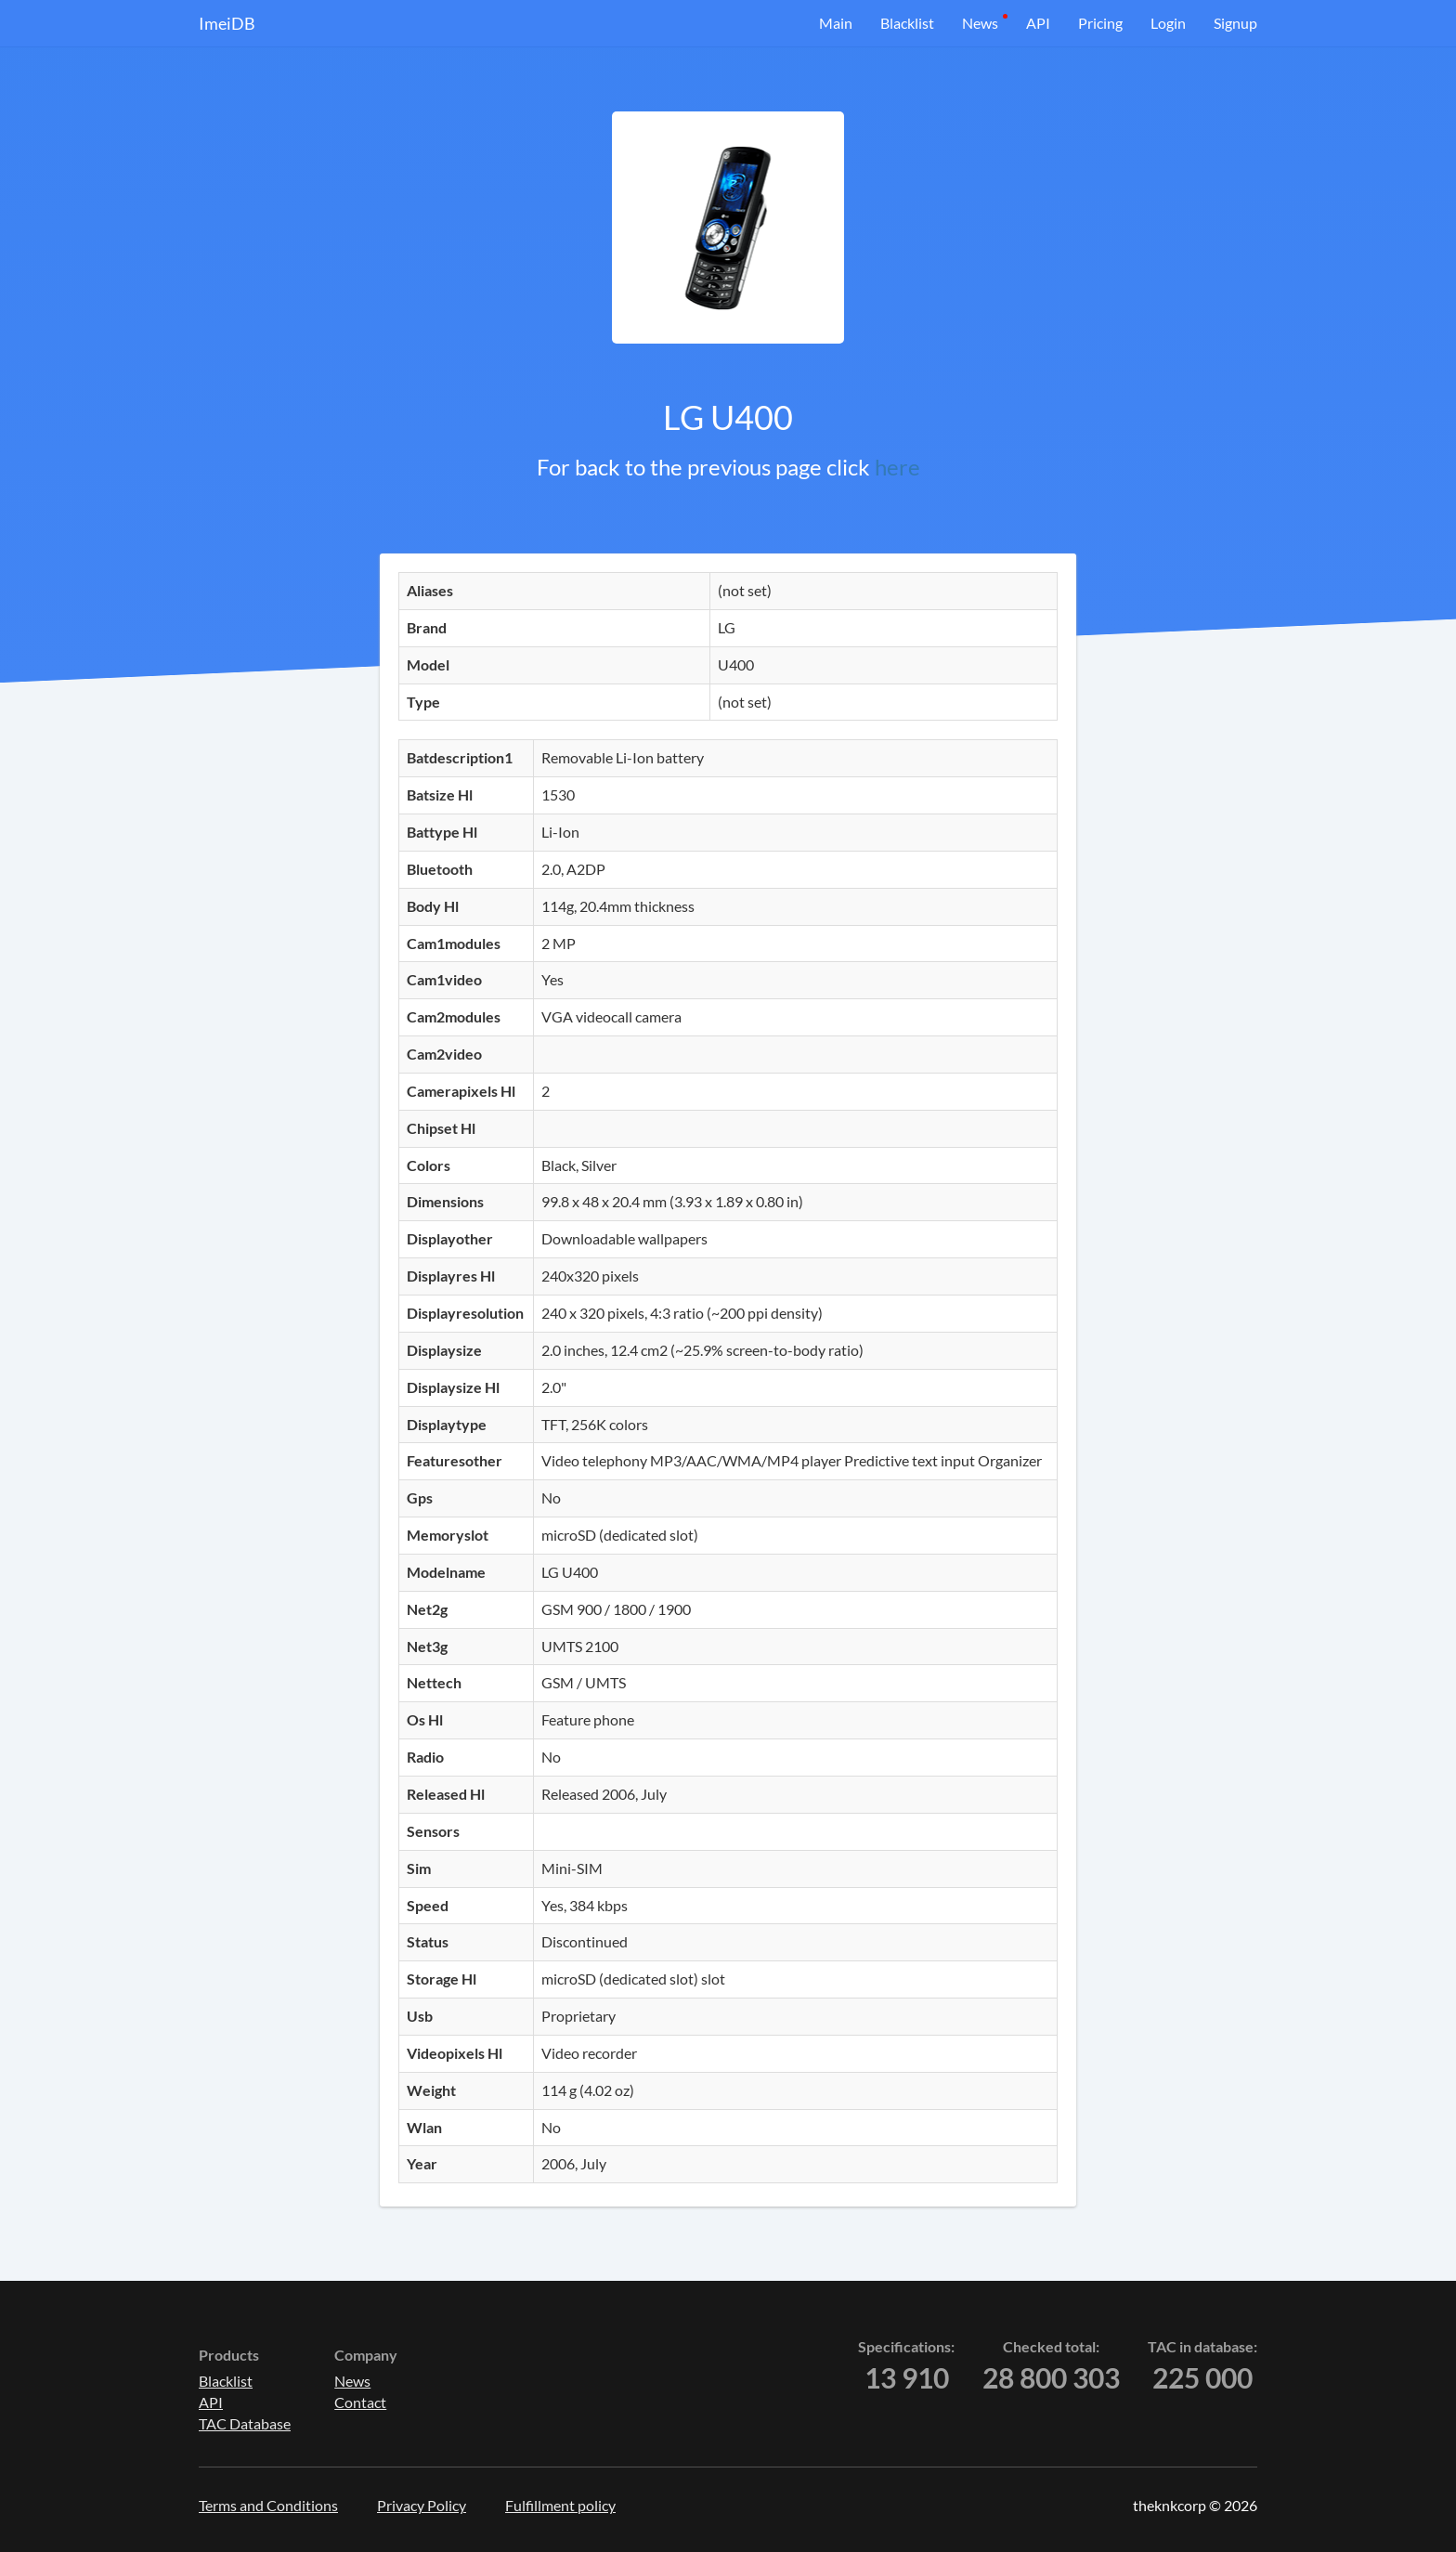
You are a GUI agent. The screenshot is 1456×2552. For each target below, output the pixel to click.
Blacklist (907, 23)
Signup (1235, 23)
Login (1168, 23)
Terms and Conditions (268, 2505)
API (1038, 23)
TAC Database (245, 2423)
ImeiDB (227, 23)
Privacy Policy (421, 2505)
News (980, 23)
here (897, 466)
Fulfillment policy (560, 2505)
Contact (360, 2402)
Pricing (1100, 23)
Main (835, 23)
